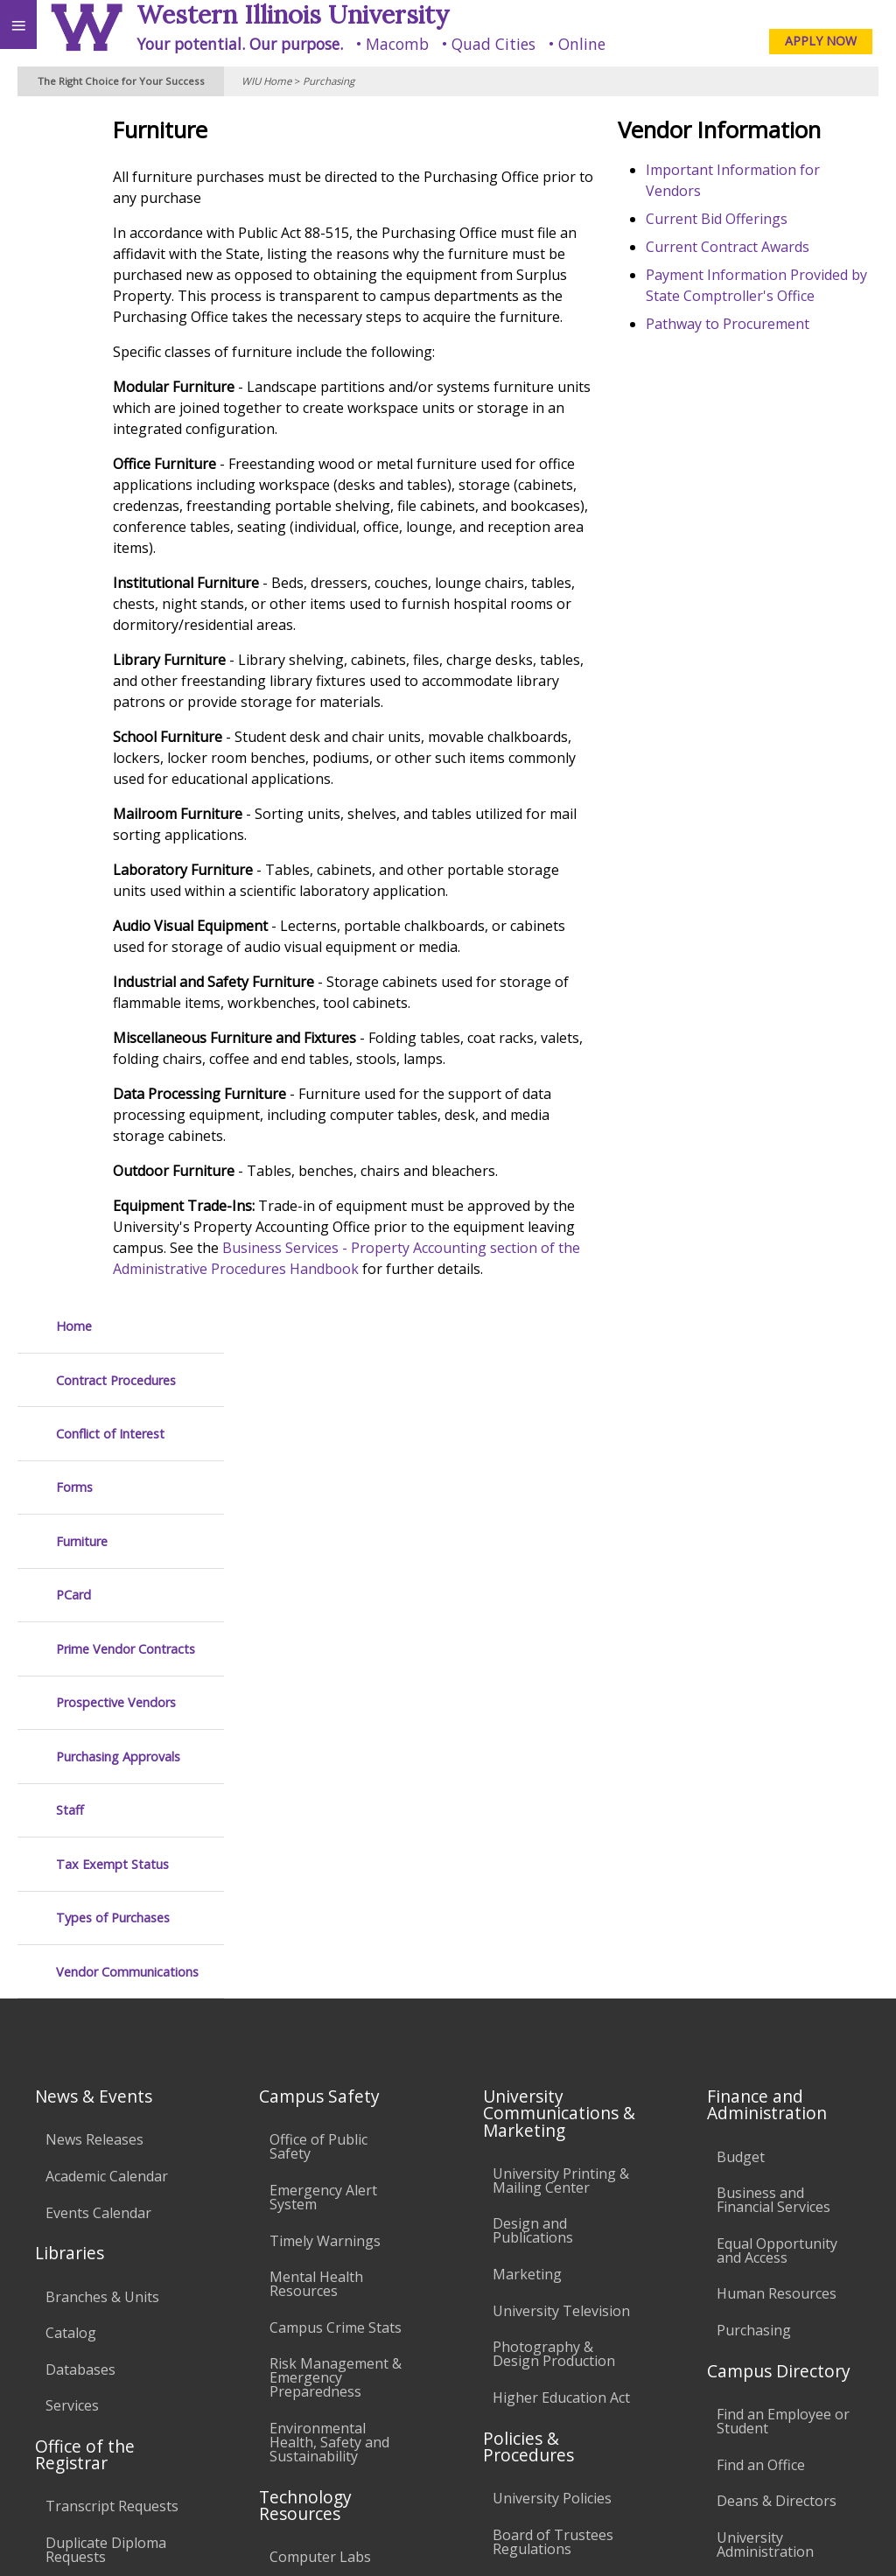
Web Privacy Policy (848, 2539)
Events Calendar (98, 1660)
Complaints (530, 2234)
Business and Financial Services (773, 1647)
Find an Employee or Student (783, 1869)
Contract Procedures (116, 183)
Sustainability (260, 2415)
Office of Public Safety (319, 1594)
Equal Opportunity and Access (777, 1698)
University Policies (552, 1946)
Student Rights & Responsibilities (548, 2191)
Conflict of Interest (110, 236)
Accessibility (50, 2415)
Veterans (357, 2415)
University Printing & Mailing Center (561, 1628)
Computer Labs (320, 2004)
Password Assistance (338, 2091)
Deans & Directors (776, 1948)
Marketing (527, 1722)
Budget (741, 1604)
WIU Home (266, 81)
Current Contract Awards (771, 246)
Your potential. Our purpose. (239, 43)
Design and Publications (533, 1678)
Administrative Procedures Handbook (540, 2083)
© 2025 (523, 2539)
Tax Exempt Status (112, 667)
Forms (74, 290)
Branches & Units (102, 1744)
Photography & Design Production (554, 1801)
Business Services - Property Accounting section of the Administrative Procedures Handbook (438, 1394)
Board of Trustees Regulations (553, 1989)
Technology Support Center (337, 2135)
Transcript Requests (112, 1954)
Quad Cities (494, 43)
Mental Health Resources (316, 1731)
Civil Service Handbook (531, 2140)
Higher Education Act (561, 1845)
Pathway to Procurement (771, 344)
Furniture (82, 344)
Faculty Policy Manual (563, 2032)
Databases (81, 1817)
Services (72, 1853)
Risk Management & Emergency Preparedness (336, 1825)
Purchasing (328, 81)
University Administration (765, 1992)
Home (74, 129)
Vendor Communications (127, 774)
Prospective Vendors (116, 505)
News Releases (95, 1587)
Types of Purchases (113, 720)
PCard (73, 397)
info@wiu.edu (733, 2504)
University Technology (308, 2185)
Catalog (71, 1780)
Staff (70, 613)
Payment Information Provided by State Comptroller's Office (760, 295)
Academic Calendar (107, 1624)
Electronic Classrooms (308, 2048)
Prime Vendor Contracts (125, 451)
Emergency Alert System (323, 1645)
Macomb (397, 43)
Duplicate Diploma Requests (106, 1997)
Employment (152, 2415)
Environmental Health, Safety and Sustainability (329, 1890)
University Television (561, 1758)
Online (582, 43)
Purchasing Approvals (118, 559)
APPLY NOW (821, 40)
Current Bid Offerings (760, 218)
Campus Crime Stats (336, 1775)
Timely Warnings (325, 1688)
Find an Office (761, 1912)
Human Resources (776, 1741)
